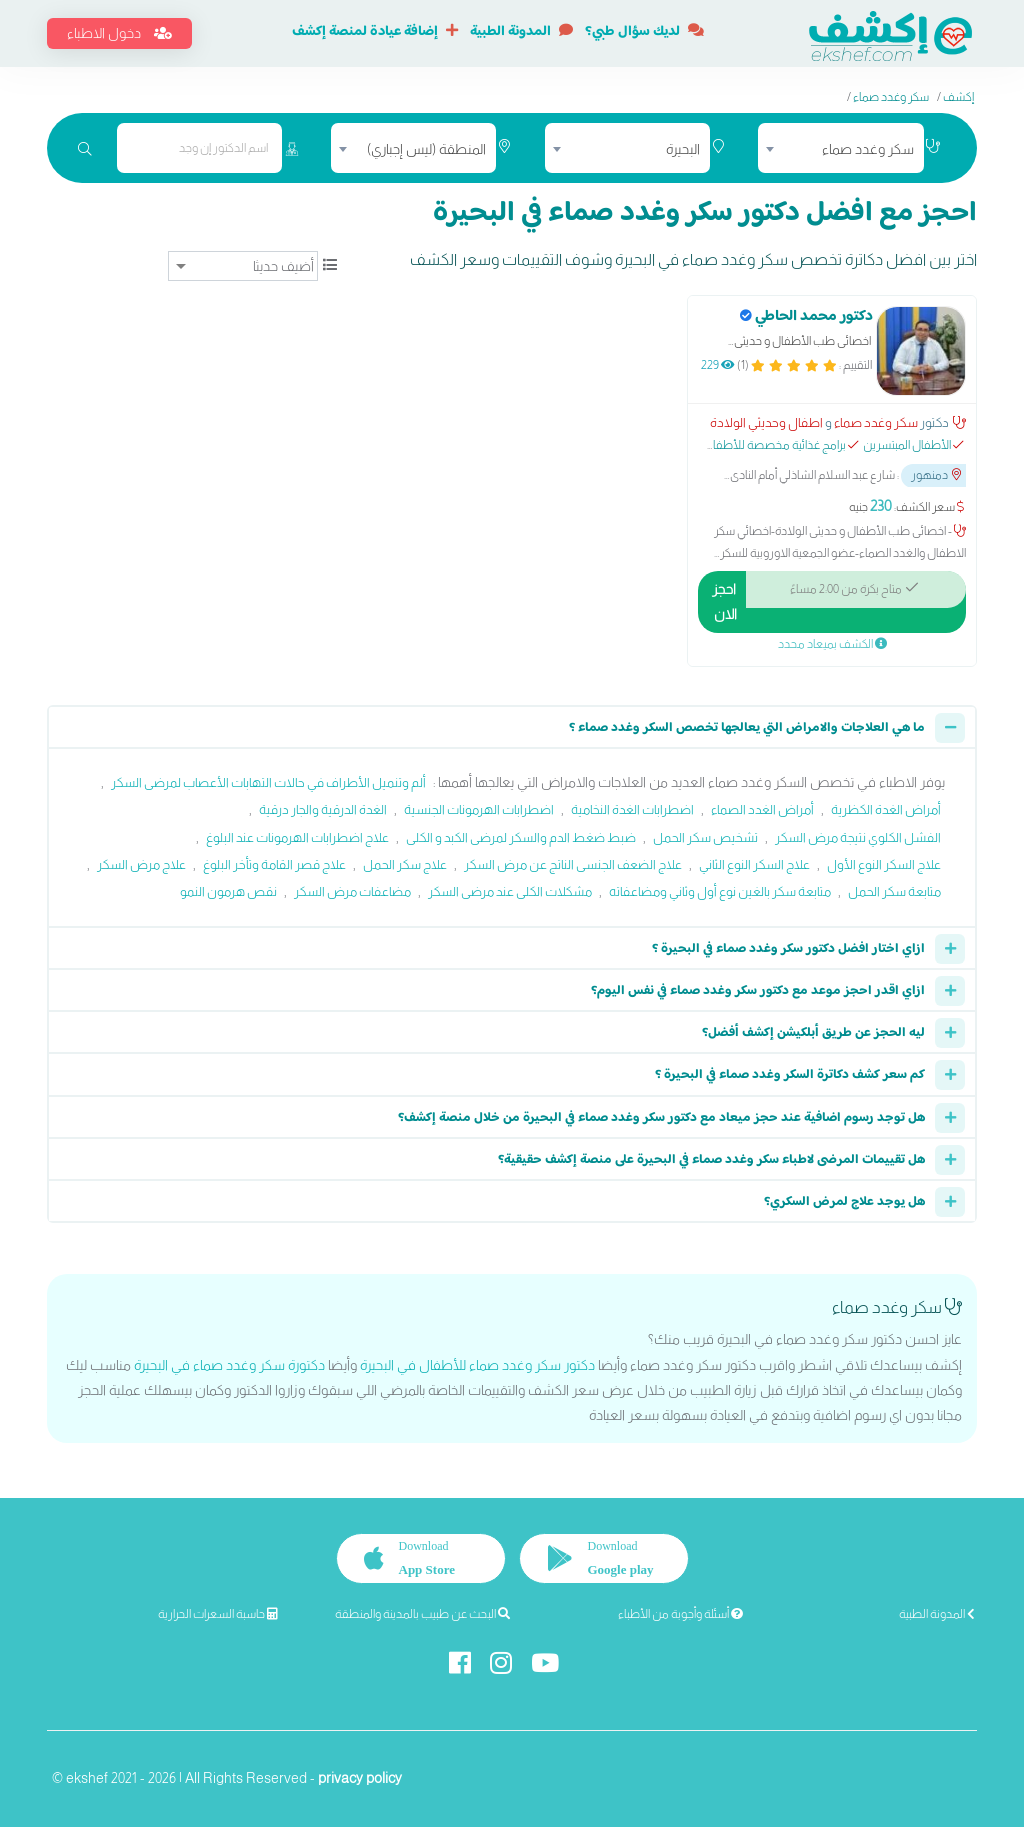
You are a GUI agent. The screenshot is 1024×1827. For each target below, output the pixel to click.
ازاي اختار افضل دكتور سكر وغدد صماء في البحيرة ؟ (788, 949)
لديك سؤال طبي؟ (644, 32)
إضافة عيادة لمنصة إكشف (375, 32)
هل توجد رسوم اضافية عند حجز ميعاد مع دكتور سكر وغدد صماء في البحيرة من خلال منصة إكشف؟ (661, 1118)
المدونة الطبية (521, 32)
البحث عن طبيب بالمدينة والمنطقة (422, 1614)
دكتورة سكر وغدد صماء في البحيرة (229, 1365)
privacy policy (360, 1778)
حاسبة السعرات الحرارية (218, 1614)
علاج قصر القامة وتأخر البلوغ (274, 864)
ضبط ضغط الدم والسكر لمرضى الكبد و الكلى (521, 837)
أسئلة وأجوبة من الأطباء (680, 1614)
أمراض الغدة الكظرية (886, 809)
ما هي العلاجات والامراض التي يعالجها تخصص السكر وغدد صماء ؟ (747, 728)
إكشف (958, 97)
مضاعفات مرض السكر (352, 891)
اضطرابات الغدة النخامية (632, 809)
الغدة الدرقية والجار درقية (323, 809)
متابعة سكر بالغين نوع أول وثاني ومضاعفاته (720, 891)
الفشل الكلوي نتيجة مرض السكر (858, 837)
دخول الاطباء (119, 33)
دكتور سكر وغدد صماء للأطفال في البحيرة (477, 1365)
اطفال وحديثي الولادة (766, 422)
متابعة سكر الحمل (894, 891)
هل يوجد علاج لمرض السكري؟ (844, 1202)
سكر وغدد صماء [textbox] (868, 149)
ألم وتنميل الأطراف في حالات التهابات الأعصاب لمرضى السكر (268, 782)
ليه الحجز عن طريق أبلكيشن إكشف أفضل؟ (813, 1033)
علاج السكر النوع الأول (884, 864)
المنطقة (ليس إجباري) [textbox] (426, 149)
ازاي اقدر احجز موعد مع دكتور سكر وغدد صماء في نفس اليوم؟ (758, 991)
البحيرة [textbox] (683, 149)
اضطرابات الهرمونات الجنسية (479, 809)
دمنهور (936, 475)
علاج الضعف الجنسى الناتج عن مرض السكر (573, 864)
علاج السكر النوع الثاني (754, 864)
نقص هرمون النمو (228, 891)
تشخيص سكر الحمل (705, 837)
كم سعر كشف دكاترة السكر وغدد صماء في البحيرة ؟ (790, 1075)
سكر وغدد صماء (891, 97)
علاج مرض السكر (141, 864)
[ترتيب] (243, 266)
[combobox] (840, 148)
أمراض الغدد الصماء (762, 809)
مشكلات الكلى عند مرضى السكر (510, 891)
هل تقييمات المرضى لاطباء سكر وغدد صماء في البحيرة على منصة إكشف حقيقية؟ (711, 1160)
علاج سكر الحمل (405, 864)
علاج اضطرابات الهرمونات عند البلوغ (297, 837)
